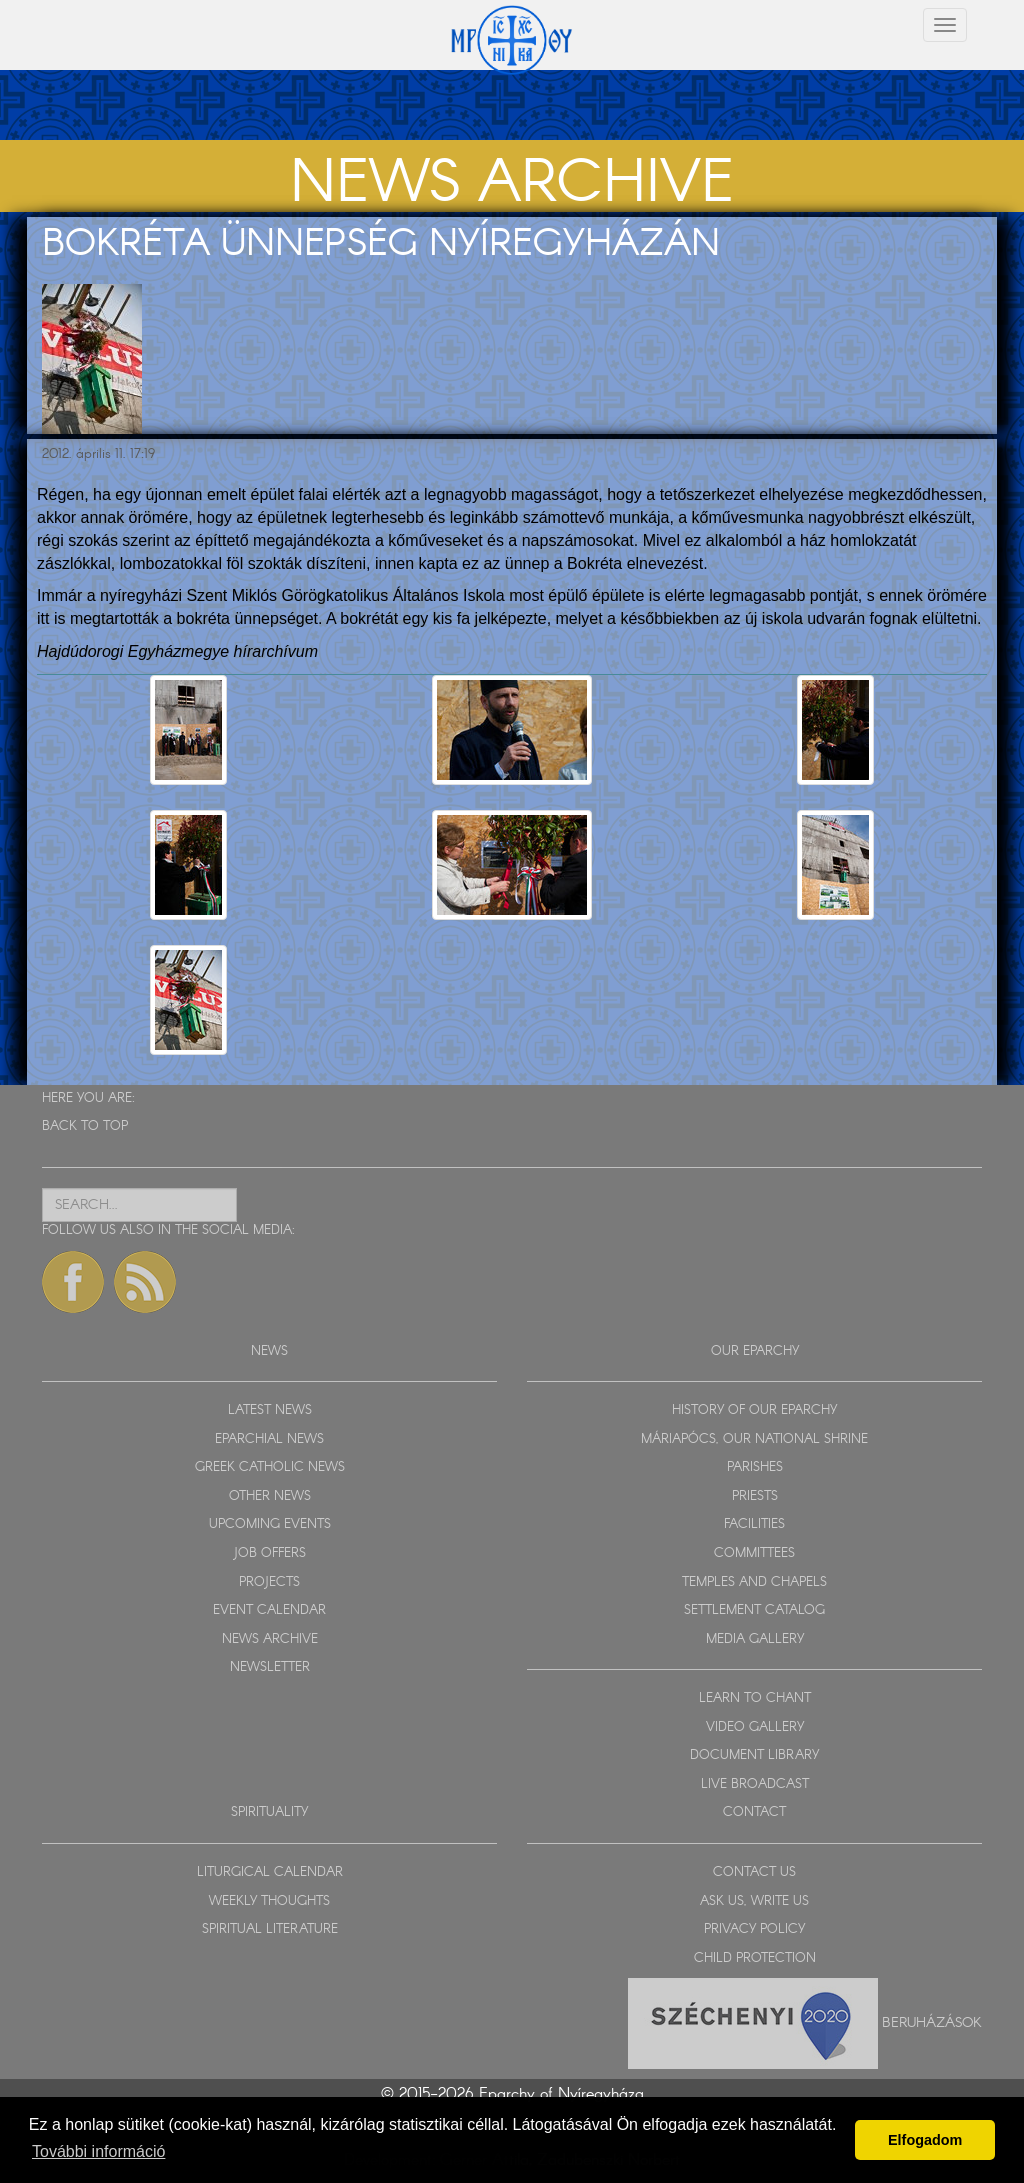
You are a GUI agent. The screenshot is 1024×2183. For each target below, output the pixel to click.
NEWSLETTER (270, 1667)
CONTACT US (754, 1872)
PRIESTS (755, 1496)
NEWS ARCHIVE (270, 1639)
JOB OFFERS (269, 1553)
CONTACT (754, 1812)
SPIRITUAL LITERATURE (270, 1929)
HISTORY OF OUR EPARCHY (754, 1410)
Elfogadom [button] (925, 2140)
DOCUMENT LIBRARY (754, 1755)
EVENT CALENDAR (269, 1610)
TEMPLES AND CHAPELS (754, 1582)
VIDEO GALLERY (755, 1727)
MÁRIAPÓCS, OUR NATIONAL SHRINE (754, 1439)
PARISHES (755, 1467)
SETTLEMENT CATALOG (754, 1610)
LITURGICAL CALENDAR (270, 1872)
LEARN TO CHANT (755, 1698)
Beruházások (932, 2023)
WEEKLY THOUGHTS (269, 1901)
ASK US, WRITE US (754, 1901)
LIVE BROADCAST (755, 1784)
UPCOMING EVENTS (270, 1524)
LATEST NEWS (270, 1410)
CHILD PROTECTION (755, 1958)
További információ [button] (98, 2151)
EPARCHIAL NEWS (269, 1439)
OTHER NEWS (270, 1496)
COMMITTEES (754, 1553)
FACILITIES (754, 1524)
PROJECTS (269, 1582)
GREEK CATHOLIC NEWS (270, 1467)
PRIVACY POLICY (754, 1929)
